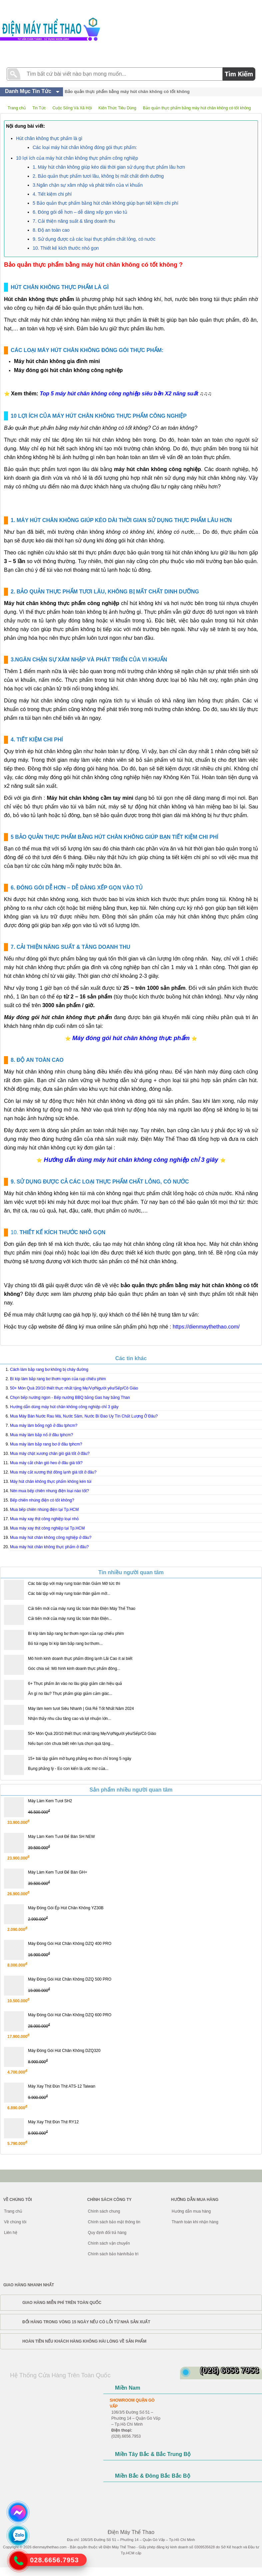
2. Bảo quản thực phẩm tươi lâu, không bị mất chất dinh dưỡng (98, 176)
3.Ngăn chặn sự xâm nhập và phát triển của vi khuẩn (88, 185)
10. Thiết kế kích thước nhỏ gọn (66, 248)
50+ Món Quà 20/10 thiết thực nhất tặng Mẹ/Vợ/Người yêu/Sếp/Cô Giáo (92, 1733)
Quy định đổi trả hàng (107, 2232)
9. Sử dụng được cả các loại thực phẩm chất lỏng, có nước (94, 239)
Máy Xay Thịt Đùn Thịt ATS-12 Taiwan (61, 2086)
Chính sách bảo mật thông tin (114, 2222)
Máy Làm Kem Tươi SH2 (50, 1801)
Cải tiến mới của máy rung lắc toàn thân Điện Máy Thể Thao (81, 1608)
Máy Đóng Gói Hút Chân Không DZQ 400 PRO (69, 1943)
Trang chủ (13, 2211)
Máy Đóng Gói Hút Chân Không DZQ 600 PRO (69, 2015)
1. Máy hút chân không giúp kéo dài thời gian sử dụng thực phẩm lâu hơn (109, 167)
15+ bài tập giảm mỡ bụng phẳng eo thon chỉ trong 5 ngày (79, 1758)
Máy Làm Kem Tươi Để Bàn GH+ (57, 1872)
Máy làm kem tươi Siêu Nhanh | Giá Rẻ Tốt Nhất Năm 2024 (81, 1708)
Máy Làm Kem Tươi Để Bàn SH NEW (61, 1836)
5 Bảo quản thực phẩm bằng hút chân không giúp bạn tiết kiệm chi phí (105, 203)
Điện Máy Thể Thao (119, 2547)
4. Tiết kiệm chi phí (52, 194)
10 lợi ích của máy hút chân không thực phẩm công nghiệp (77, 158)
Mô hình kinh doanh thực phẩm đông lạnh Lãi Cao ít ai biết (80, 1658)
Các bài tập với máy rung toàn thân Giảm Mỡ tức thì (74, 1583)
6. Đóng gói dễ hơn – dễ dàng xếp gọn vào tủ (80, 212)
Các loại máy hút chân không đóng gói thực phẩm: (85, 147)
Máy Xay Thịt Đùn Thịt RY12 (53, 2122)
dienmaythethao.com (50, 2547)
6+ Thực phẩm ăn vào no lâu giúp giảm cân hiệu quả (75, 1683)
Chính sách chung (104, 2211)
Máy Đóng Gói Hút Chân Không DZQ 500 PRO (69, 1979)
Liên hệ (10, 2232)
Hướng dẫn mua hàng (191, 2211)
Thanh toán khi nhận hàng (195, 2222)
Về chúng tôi (15, 2222)
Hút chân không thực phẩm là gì (49, 138)
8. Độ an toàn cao (51, 230)
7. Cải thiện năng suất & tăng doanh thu (74, 221)
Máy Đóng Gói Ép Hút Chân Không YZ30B (66, 1908)
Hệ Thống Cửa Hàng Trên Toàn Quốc (60, 2375)
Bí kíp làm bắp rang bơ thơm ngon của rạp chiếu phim (76, 1633)
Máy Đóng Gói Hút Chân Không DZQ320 (64, 2050)
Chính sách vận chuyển (109, 2243)
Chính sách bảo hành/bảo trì (113, 2254)
